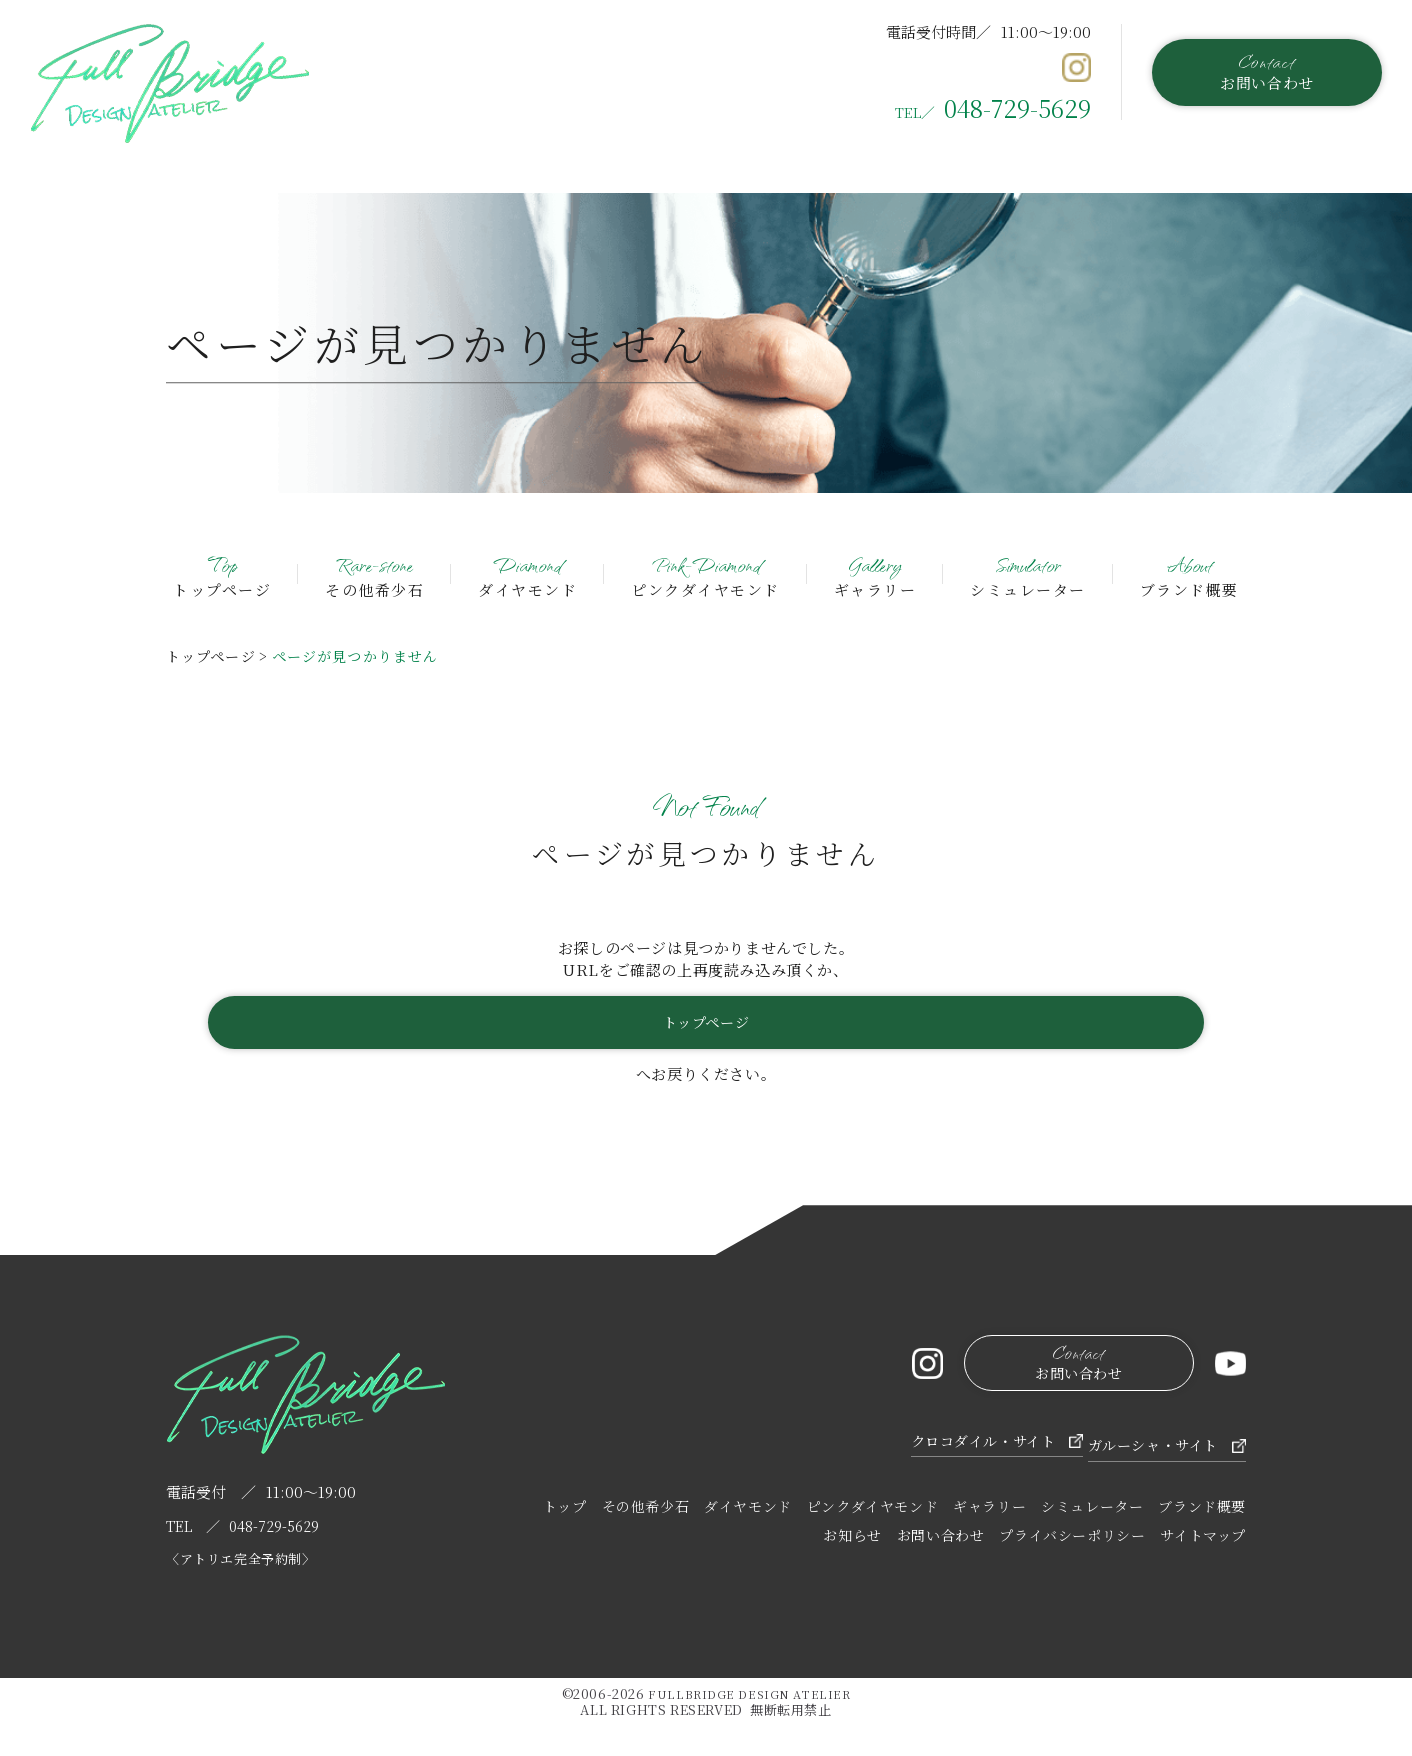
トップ (565, 1513)
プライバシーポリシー (1072, 1542)
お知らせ (852, 1542)
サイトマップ (1203, 1542)
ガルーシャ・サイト (1146, 1448)
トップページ (222, 573)
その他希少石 (374, 573)
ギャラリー (875, 573)
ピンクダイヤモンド (705, 573)
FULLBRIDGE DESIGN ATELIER (749, 1704)
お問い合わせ (1267, 70)
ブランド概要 (1189, 573)
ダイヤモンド (527, 573)
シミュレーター (1028, 573)
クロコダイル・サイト (929, 1448)
